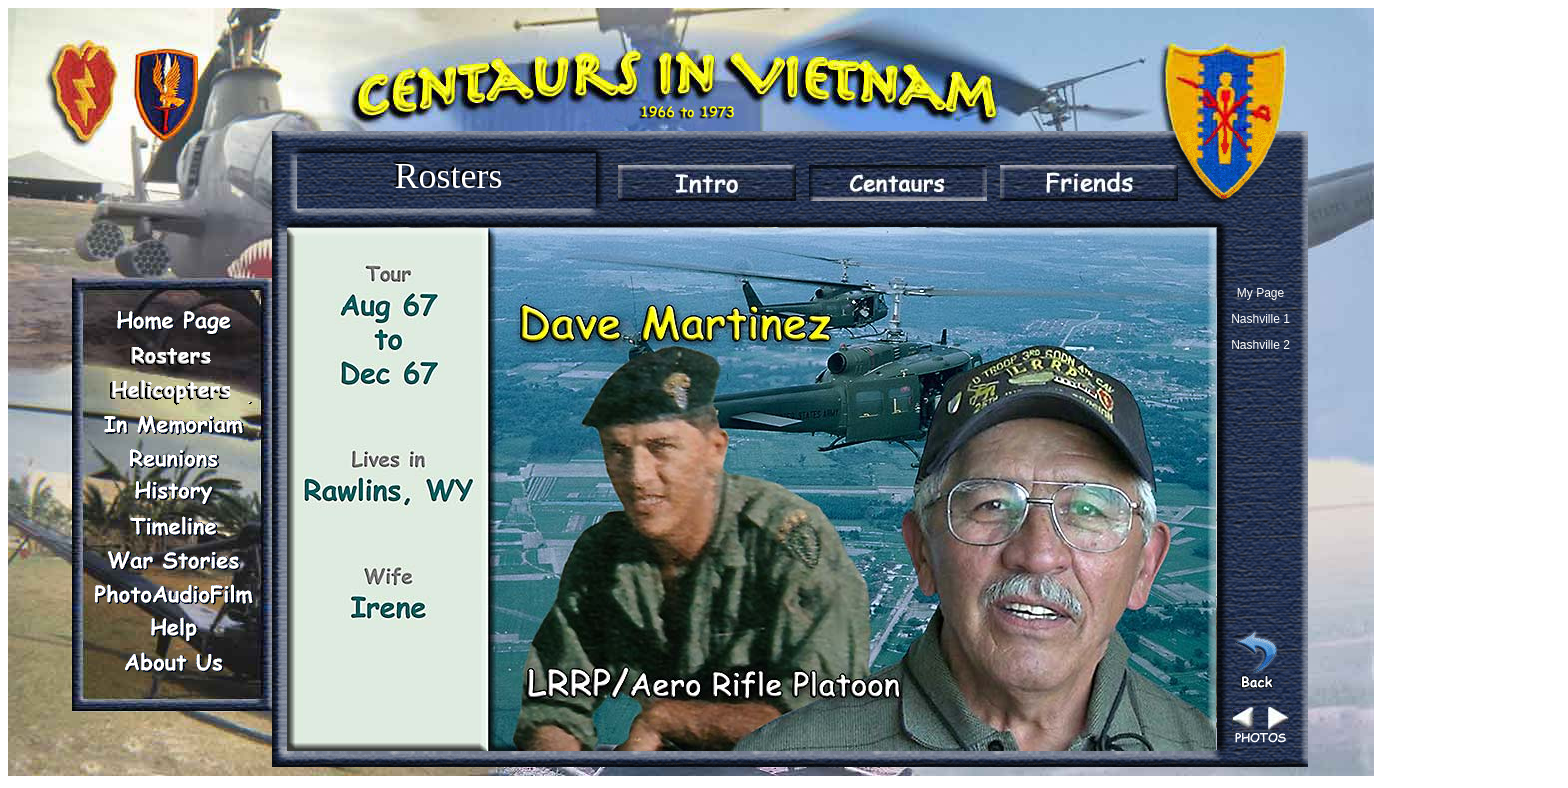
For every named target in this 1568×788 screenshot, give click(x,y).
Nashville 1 (1260, 319)
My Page (1260, 293)
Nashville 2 (1260, 345)
